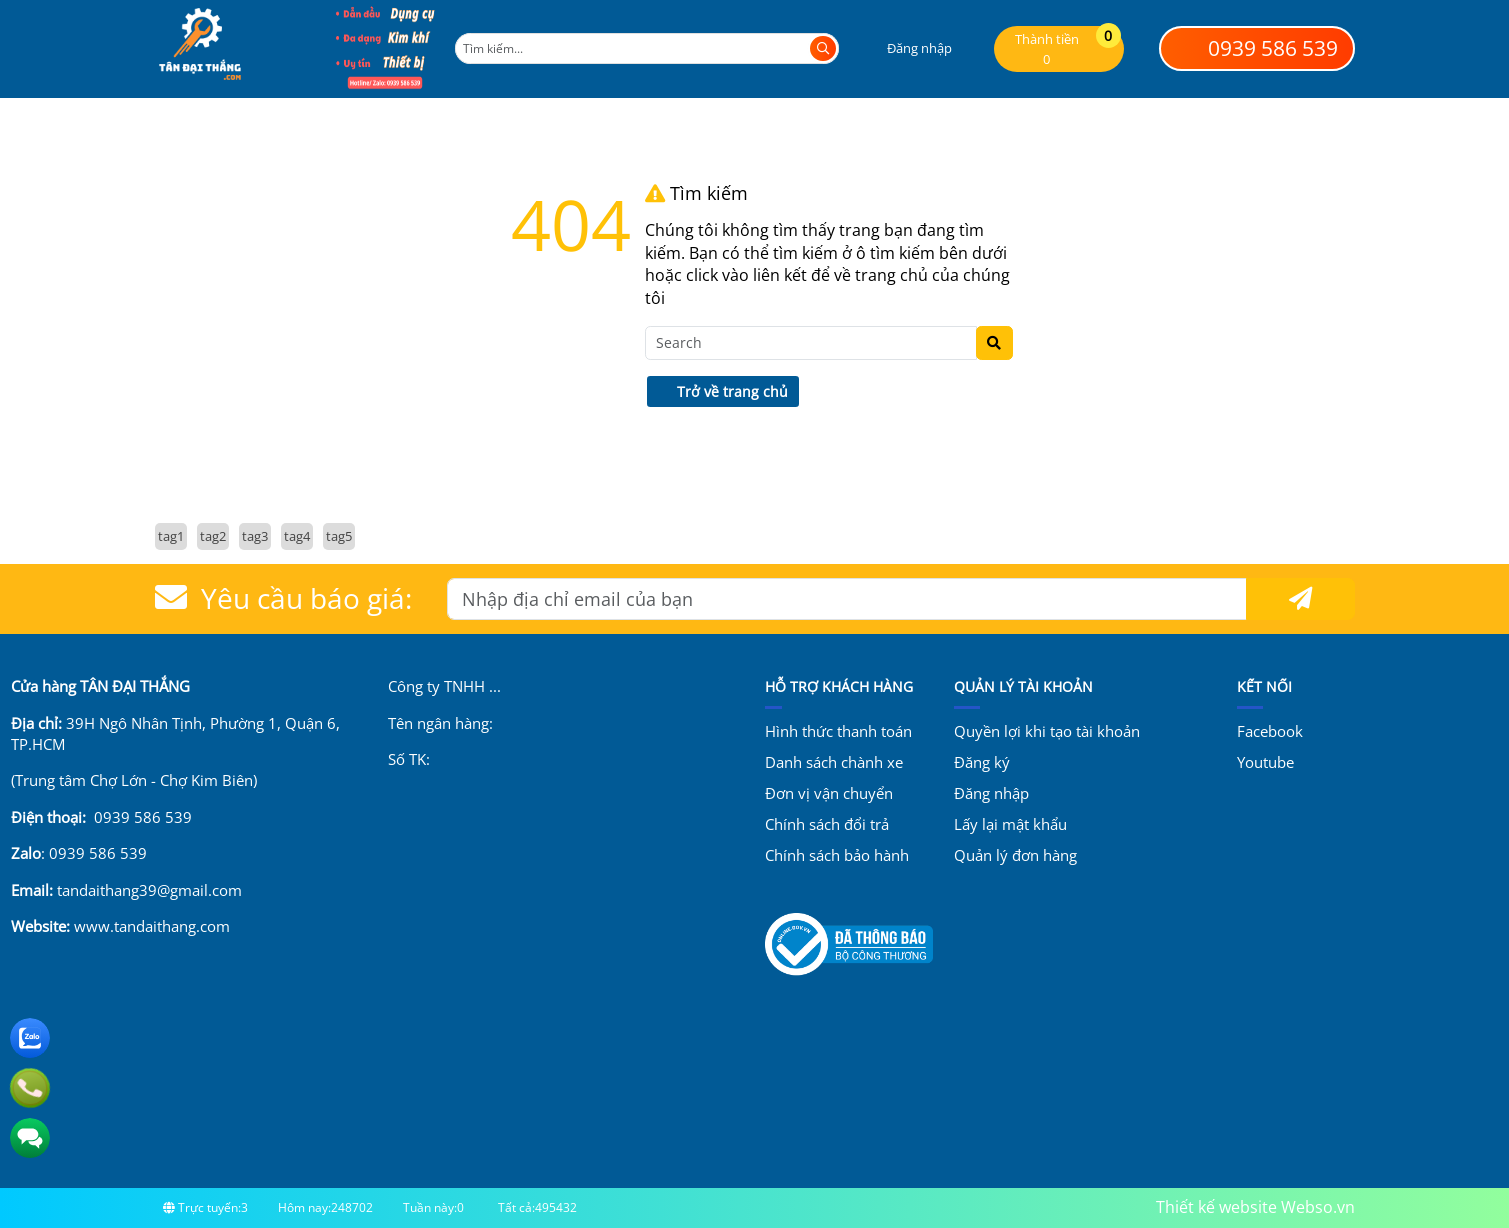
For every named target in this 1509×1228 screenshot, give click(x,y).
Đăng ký (982, 762)
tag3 (255, 536)
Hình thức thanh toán (838, 731)
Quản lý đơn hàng (1015, 855)
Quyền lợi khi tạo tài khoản (1047, 731)
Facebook (1270, 731)
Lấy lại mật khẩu (1010, 824)
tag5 (339, 536)
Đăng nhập (991, 793)
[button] (906, 48)
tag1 (171, 536)
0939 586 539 (1256, 48)
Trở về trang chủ (722, 391)
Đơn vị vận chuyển (829, 793)
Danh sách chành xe (834, 762)
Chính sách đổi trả (827, 824)
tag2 (213, 536)
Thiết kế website (1216, 1207)
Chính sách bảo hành (837, 855)
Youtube (1265, 762)
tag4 (297, 536)
